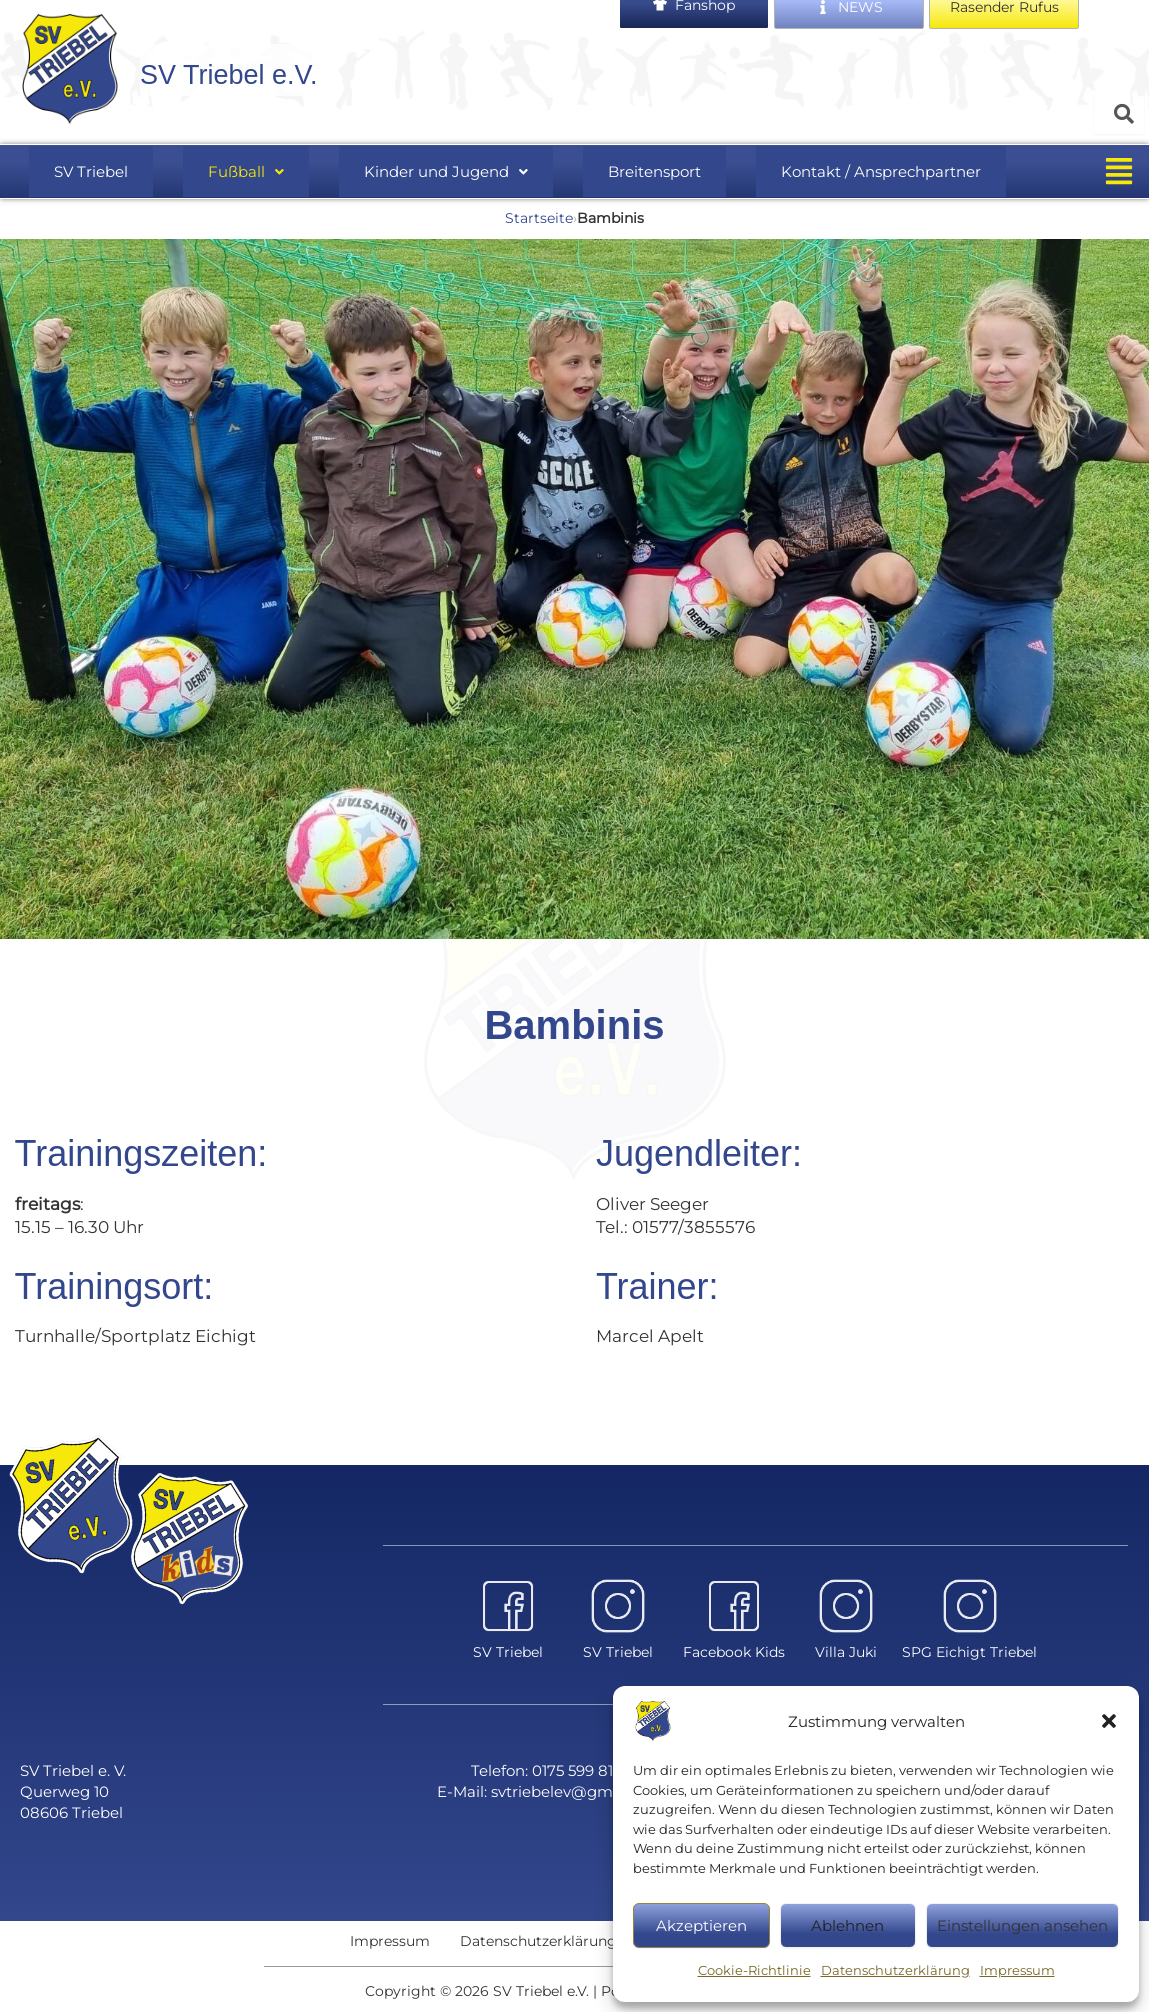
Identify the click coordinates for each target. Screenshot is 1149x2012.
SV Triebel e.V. (271, 81)
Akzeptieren (701, 1925)
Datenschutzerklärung (895, 1970)
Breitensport (631, 181)
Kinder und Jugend (438, 181)
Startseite (539, 229)
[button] (1109, 1721)
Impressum (1017, 1970)
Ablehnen (847, 1925)
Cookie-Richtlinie (754, 1970)
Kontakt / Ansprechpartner (843, 181)
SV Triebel (124, 181)
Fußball (257, 181)
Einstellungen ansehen (1022, 1925)
